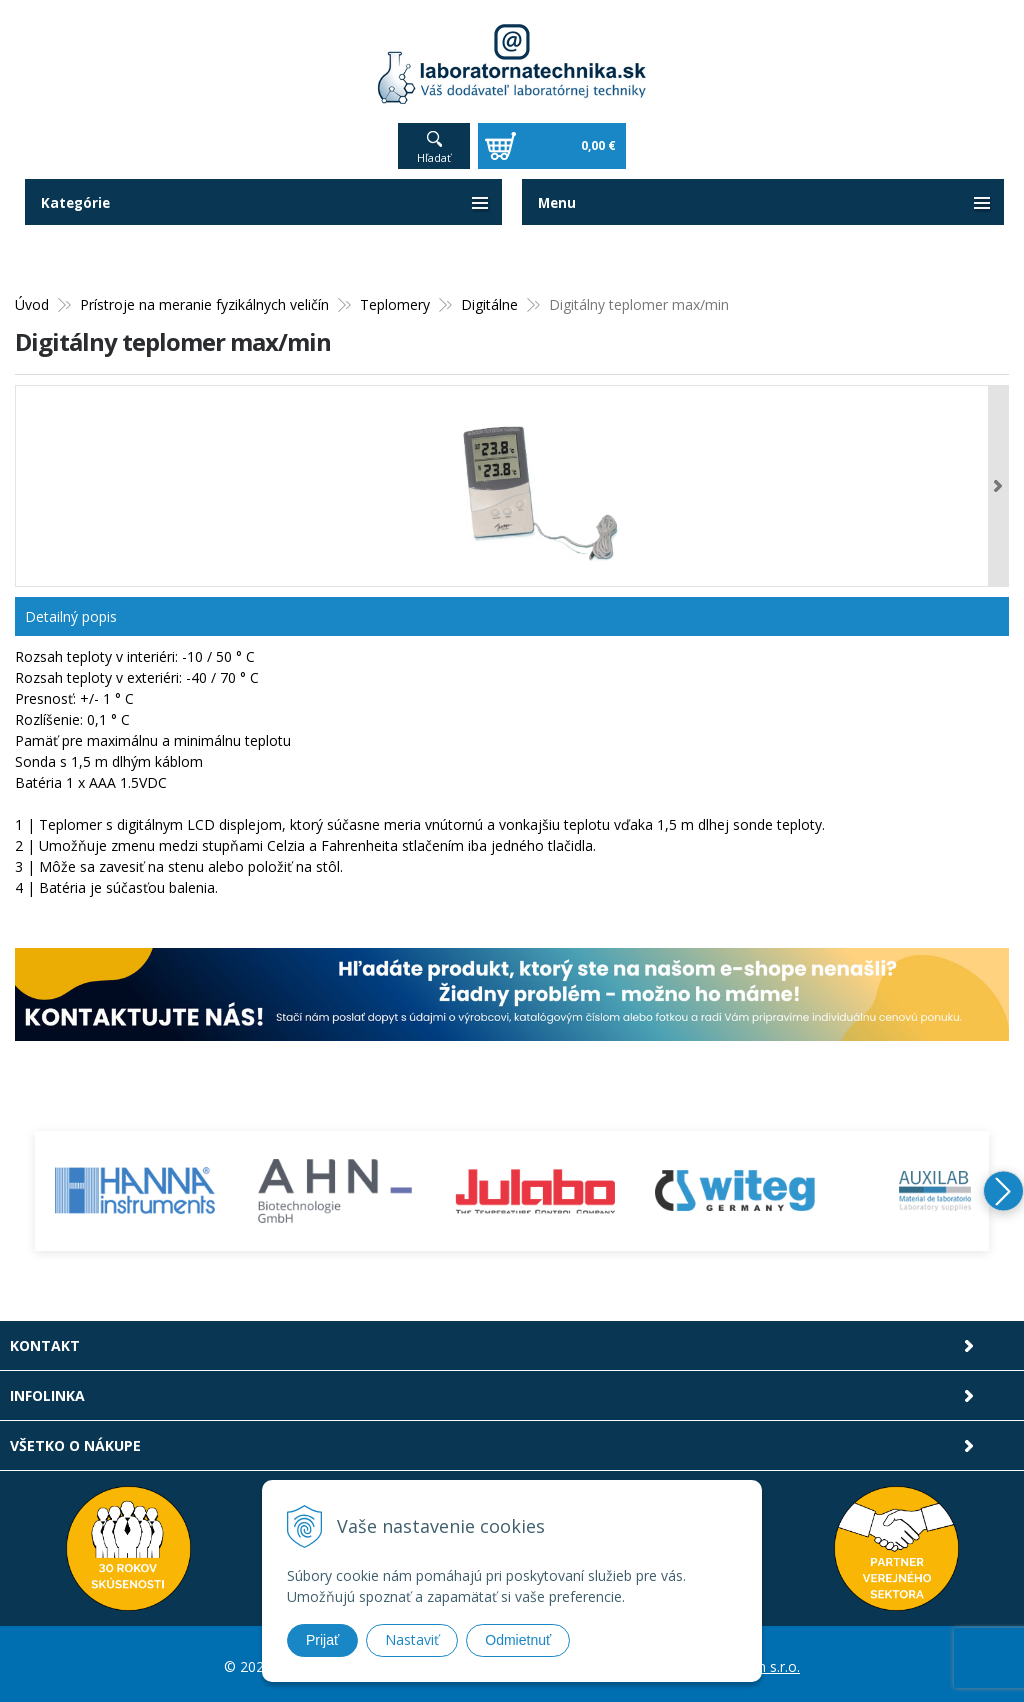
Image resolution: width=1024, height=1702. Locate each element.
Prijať (322, 1640)
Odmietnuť (518, 1640)
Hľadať (434, 152)
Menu (558, 197)
